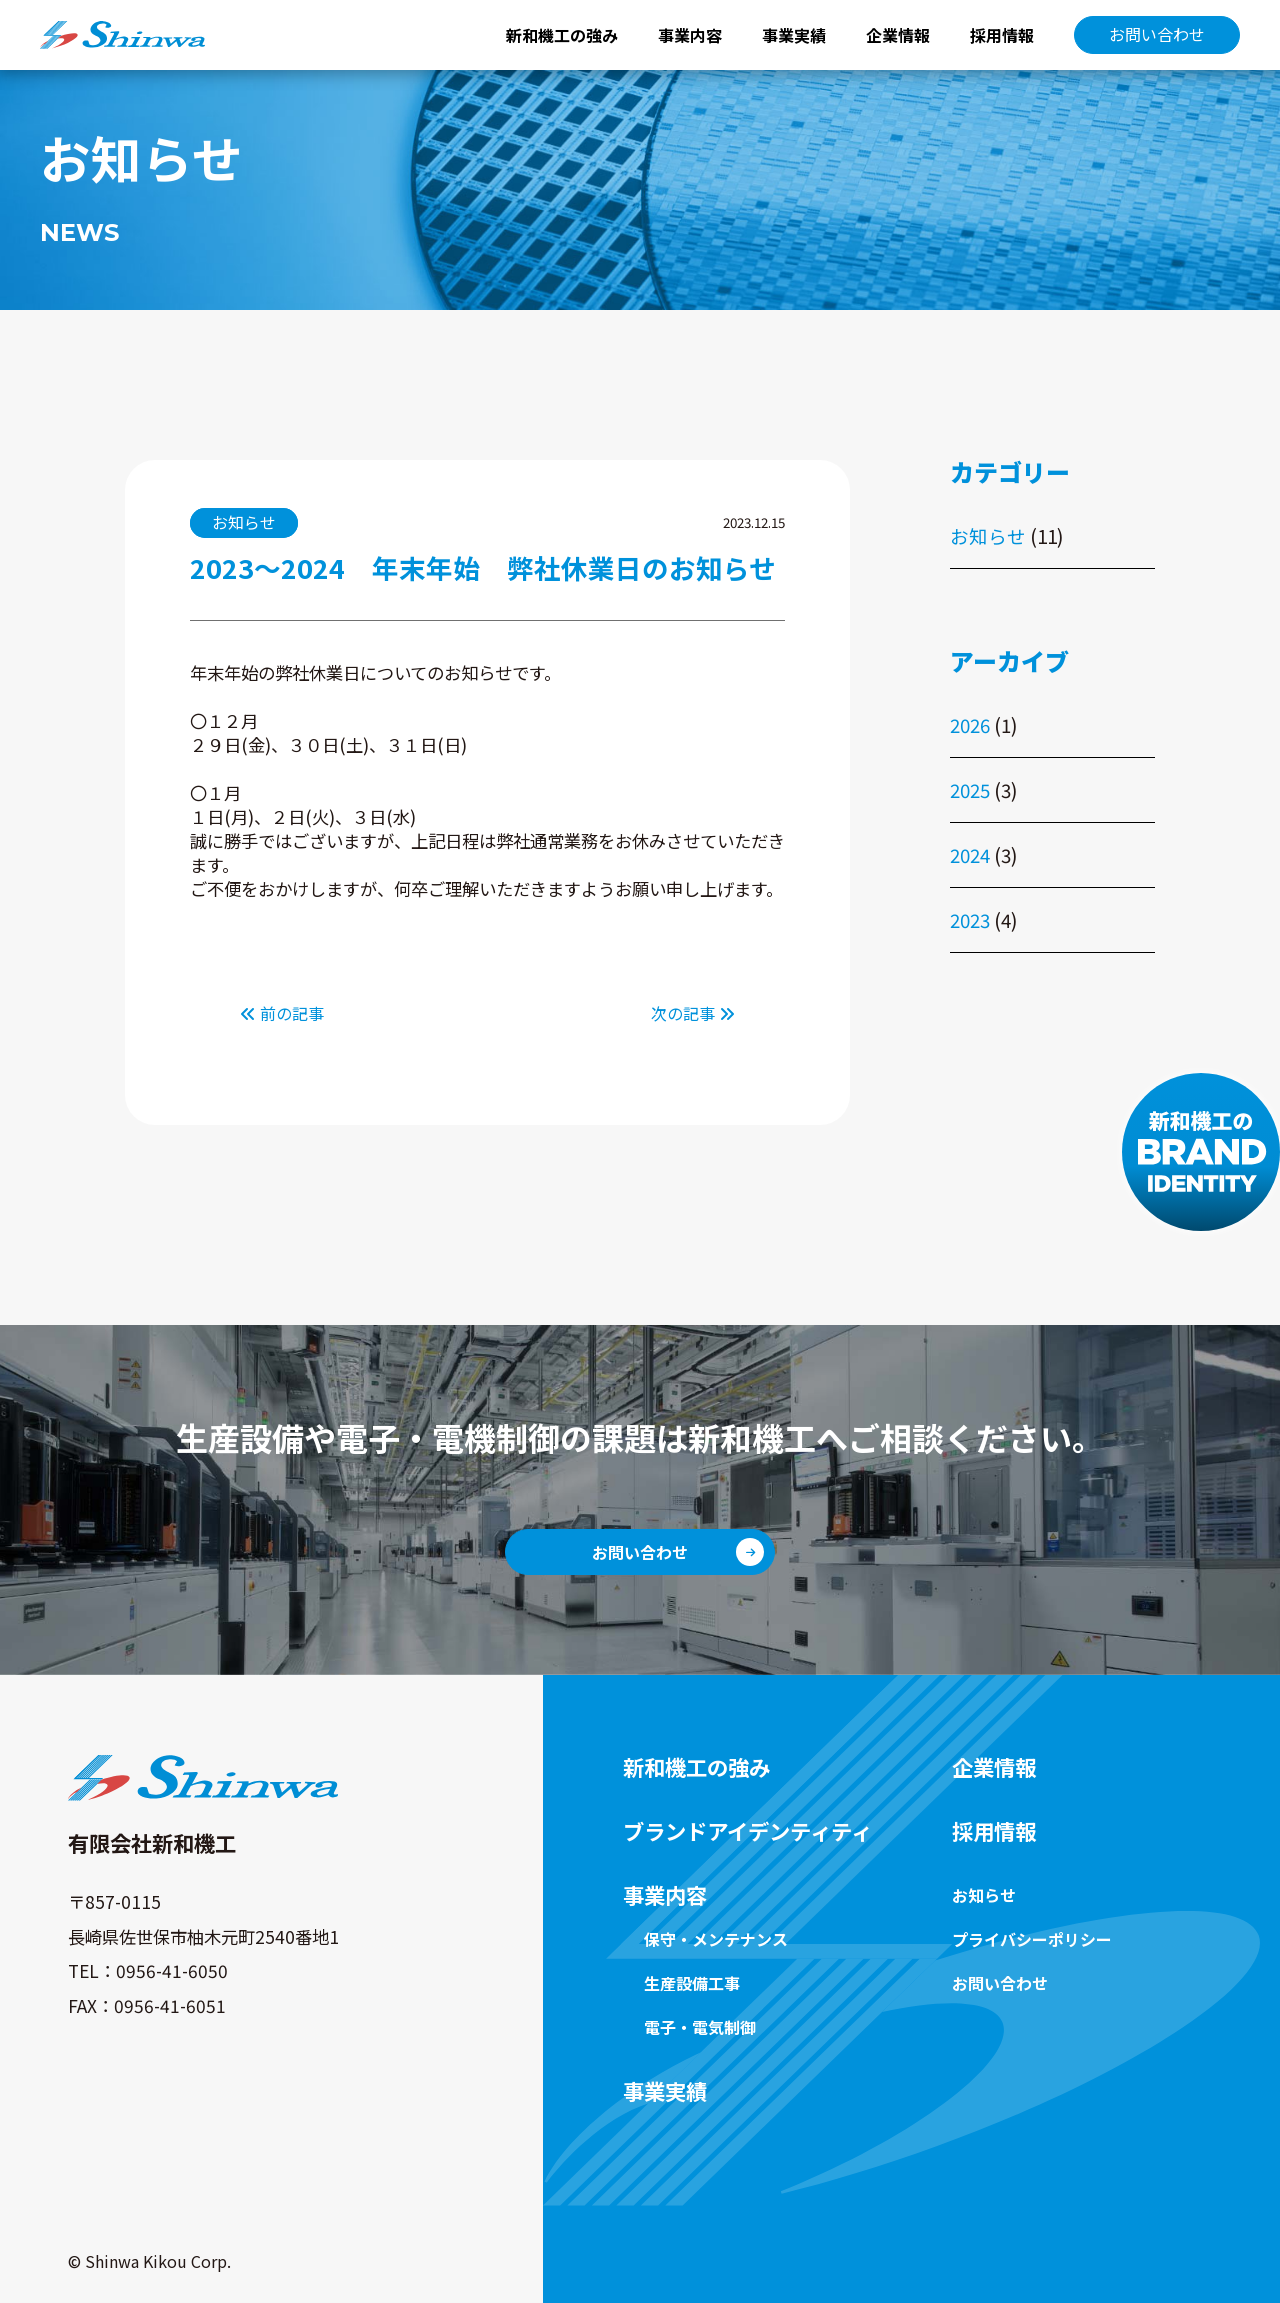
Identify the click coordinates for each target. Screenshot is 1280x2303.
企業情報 (898, 35)
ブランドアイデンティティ (747, 1831)
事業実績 (794, 35)
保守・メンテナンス (716, 1939)
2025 (970, 789)
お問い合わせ (1157, 34)
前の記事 (282, 1013)
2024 (970, 854)
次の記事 (693, 1013)
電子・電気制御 (700, 2027)
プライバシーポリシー (1032, 1939)
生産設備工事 (692, 1983)
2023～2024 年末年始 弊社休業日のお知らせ (483, 567)
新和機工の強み (562, 35)
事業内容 (690, 35)
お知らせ (988, 535)
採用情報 (1002, 35)
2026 (970, 724)
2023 (970, 919)
